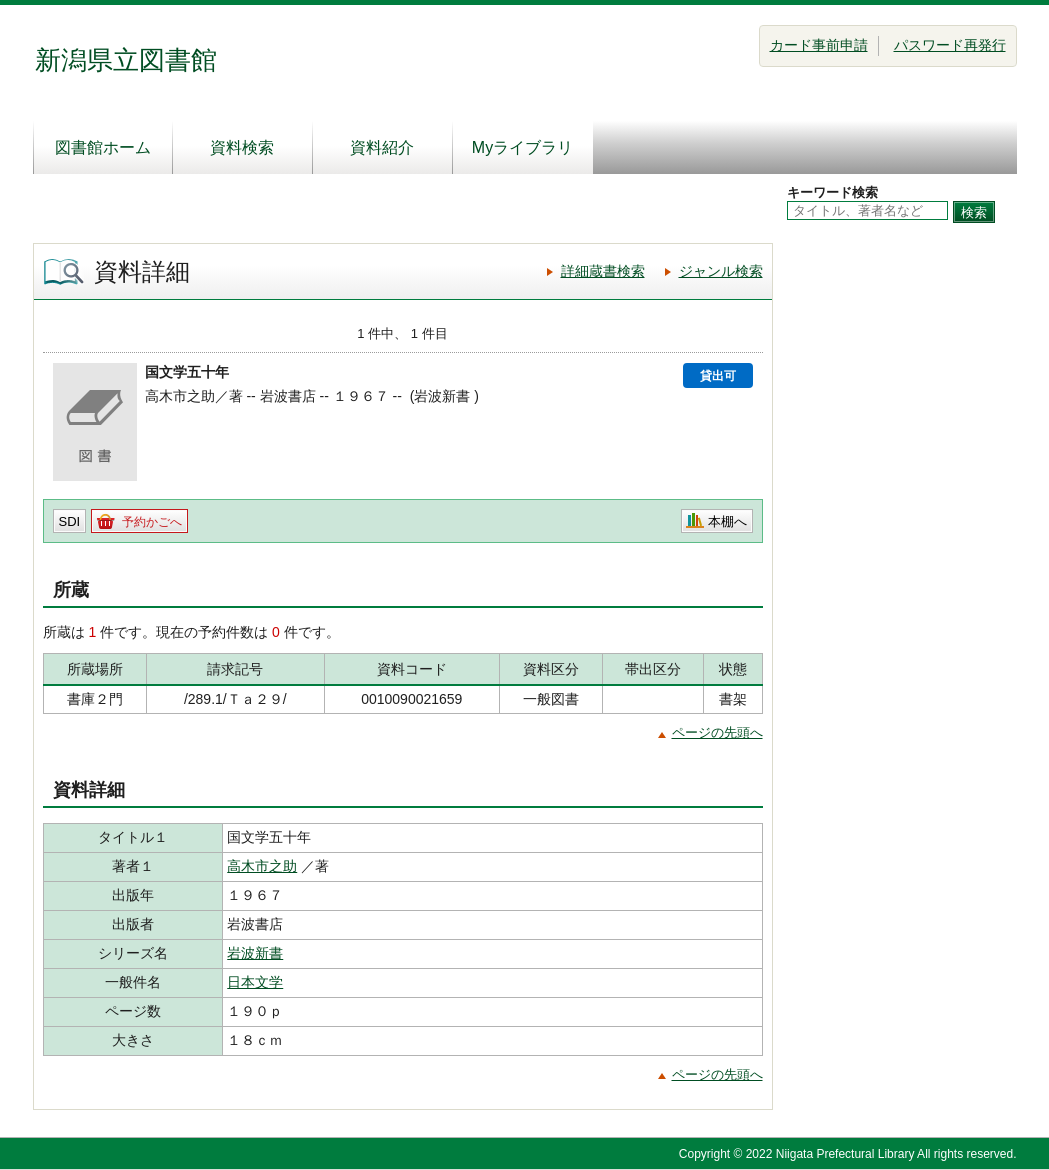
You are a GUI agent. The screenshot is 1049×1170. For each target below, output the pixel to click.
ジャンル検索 (721, 271)
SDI (70, 521)
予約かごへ (152, 522)
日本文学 (255, 982)
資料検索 (242, 147)
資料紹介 (382, 147)
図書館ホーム (103, 147)
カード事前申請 (819, 45)
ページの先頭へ (717, 732)
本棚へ (727, 521)
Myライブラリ (522, 147)
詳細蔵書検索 (603, 271)
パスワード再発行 (950, 45)
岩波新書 (255, 953)
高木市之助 (262, 866)
